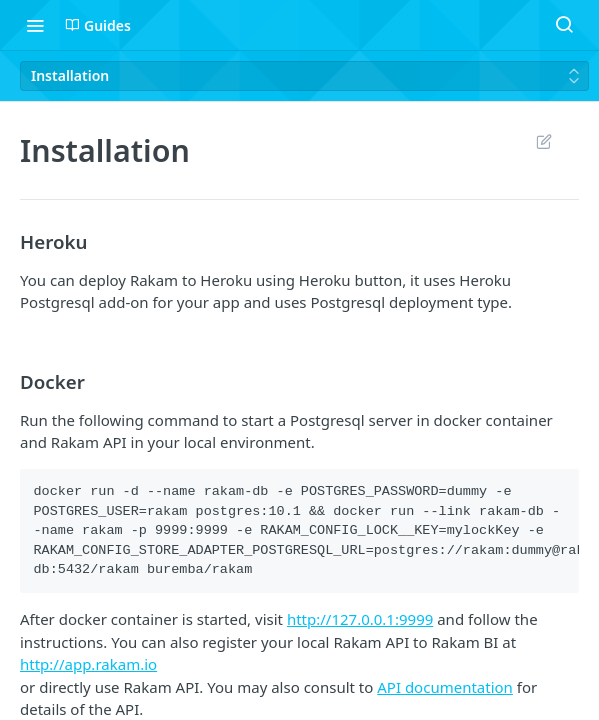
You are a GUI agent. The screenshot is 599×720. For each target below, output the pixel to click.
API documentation (445, 687)
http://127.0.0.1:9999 (360, 619)
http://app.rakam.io (88, 664)
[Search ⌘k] (564, 25)
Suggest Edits (543, 141)
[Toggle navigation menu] (35, 25)
